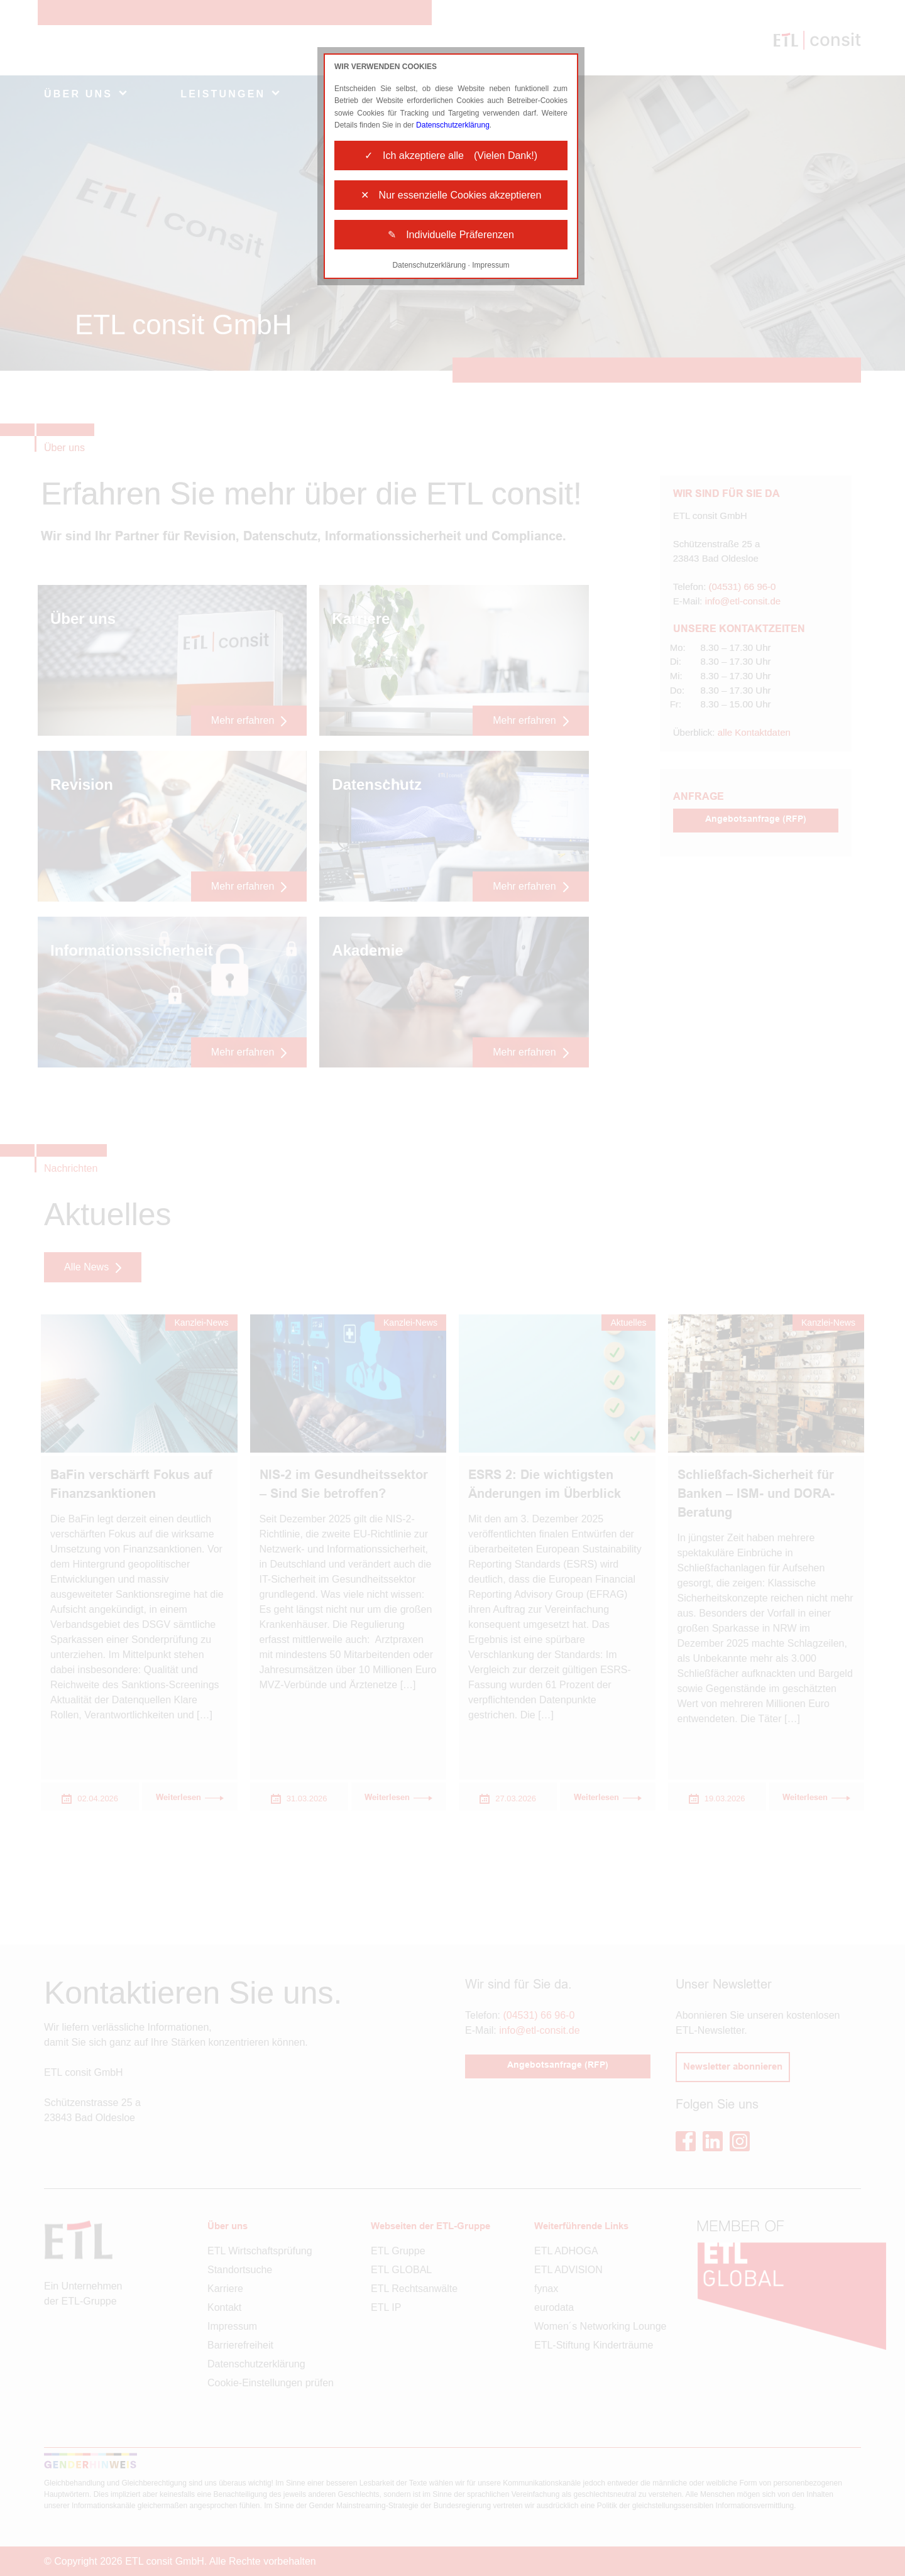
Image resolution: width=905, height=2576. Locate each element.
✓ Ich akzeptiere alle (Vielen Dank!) (451, 155)
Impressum (490, 265)
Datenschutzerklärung (453, 125)
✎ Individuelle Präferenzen (451, 234)
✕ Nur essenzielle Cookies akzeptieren (451, 195)
